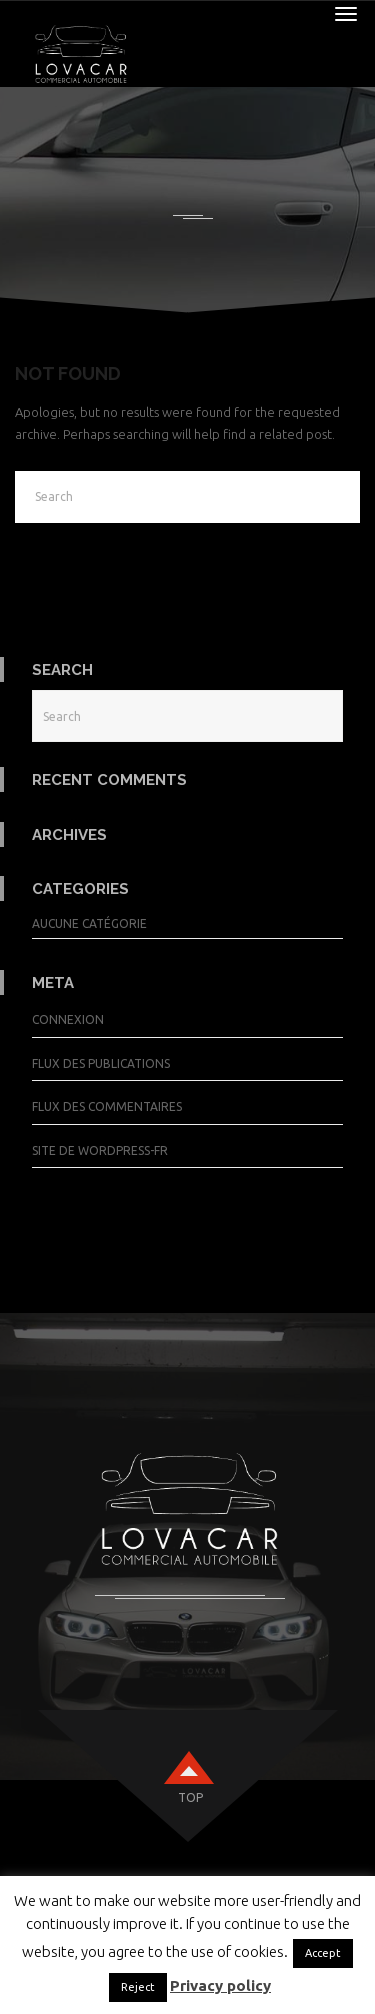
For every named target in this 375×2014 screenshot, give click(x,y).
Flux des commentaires (107, 1106)
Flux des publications (101, 1063)
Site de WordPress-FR (100, 1150)
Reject (138, 1987)
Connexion (68, 1019)
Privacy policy (220, 1985)
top (190, 1797)
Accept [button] (323, 1953)
